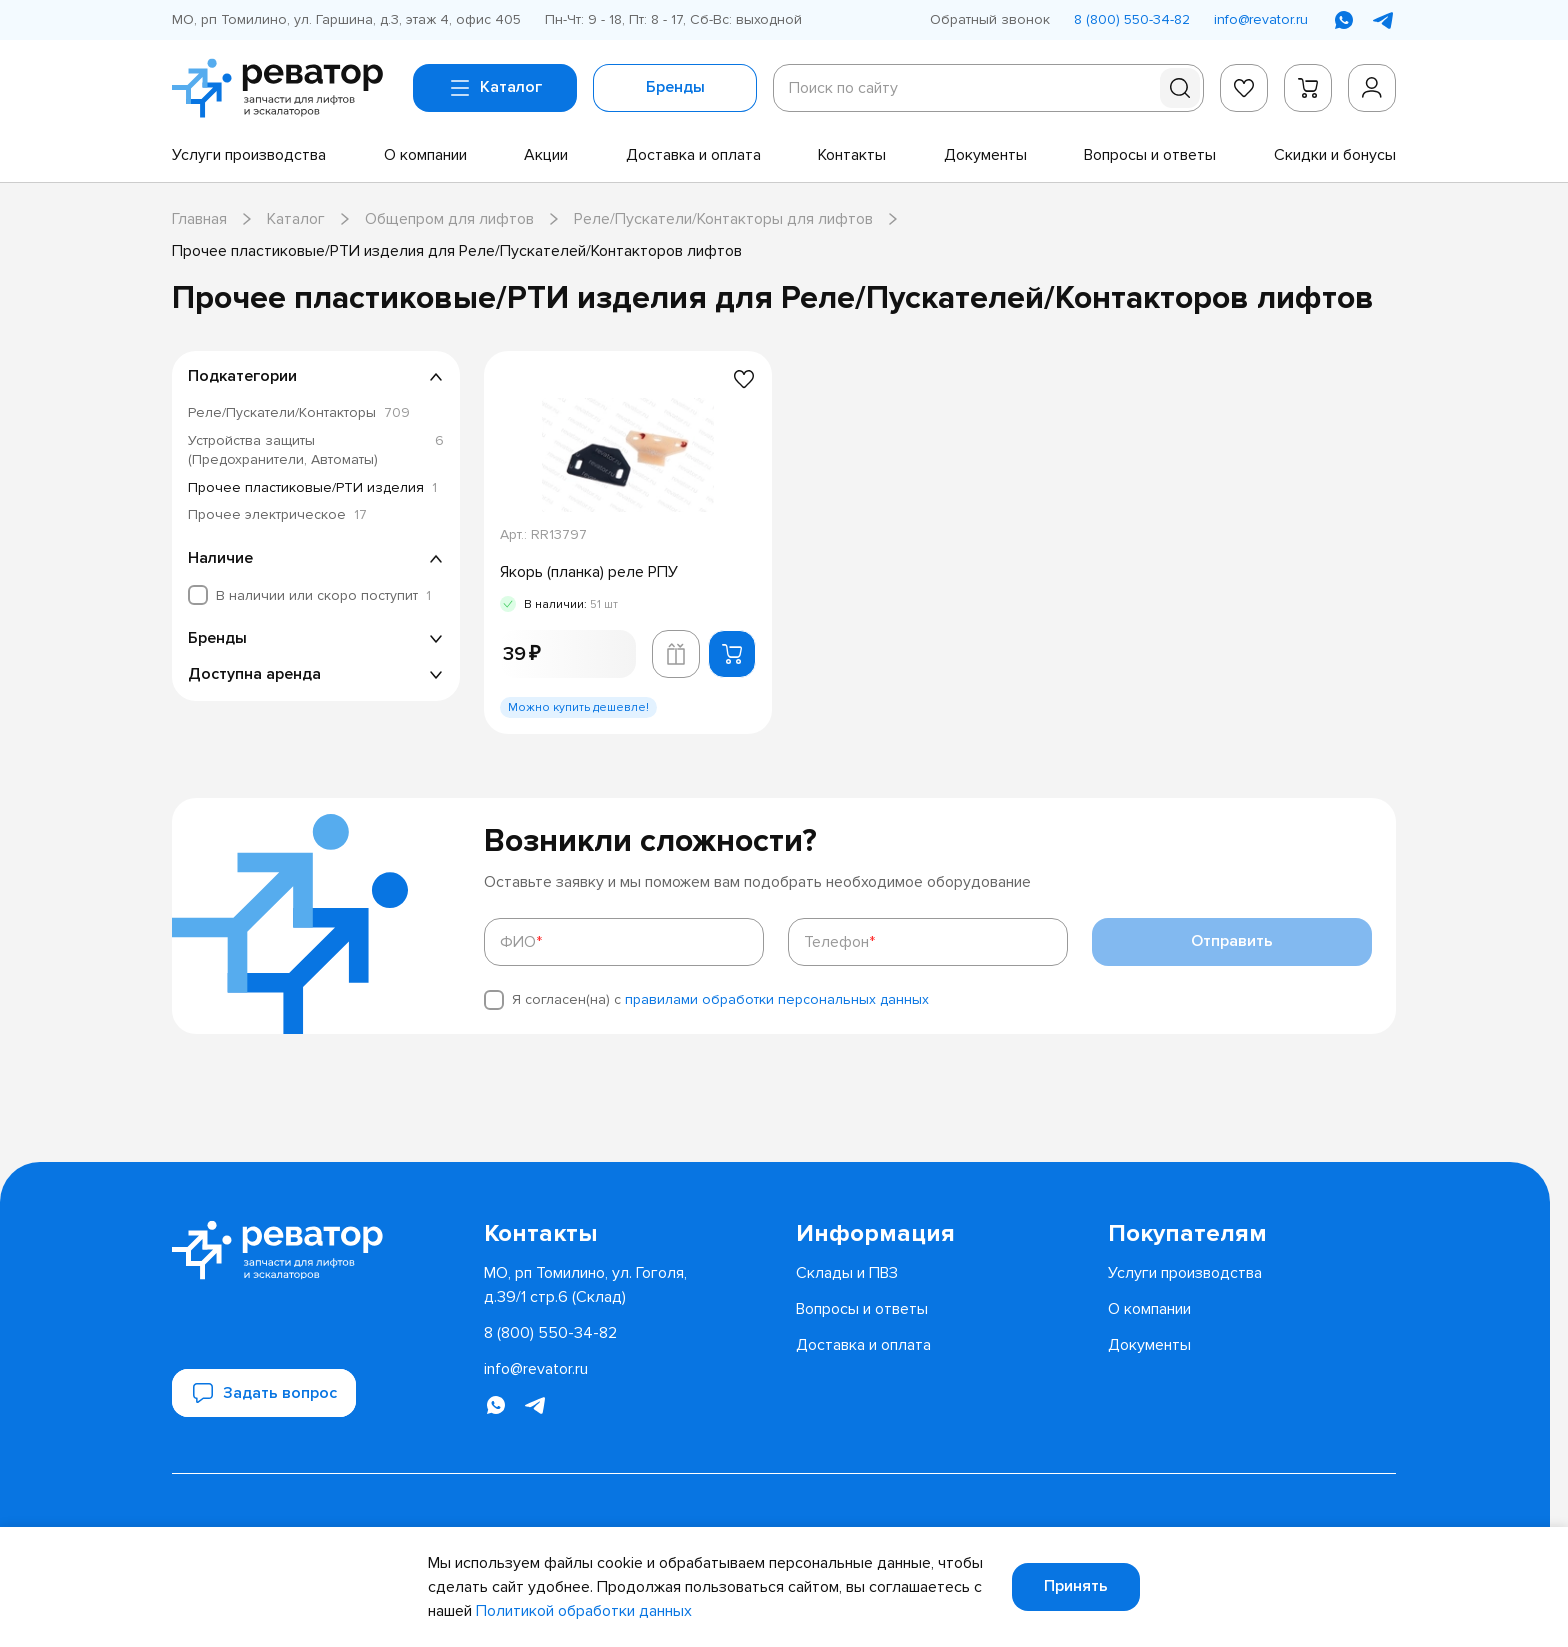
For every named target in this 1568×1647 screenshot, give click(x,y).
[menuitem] (249, 155)
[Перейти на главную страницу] (284, 88)
